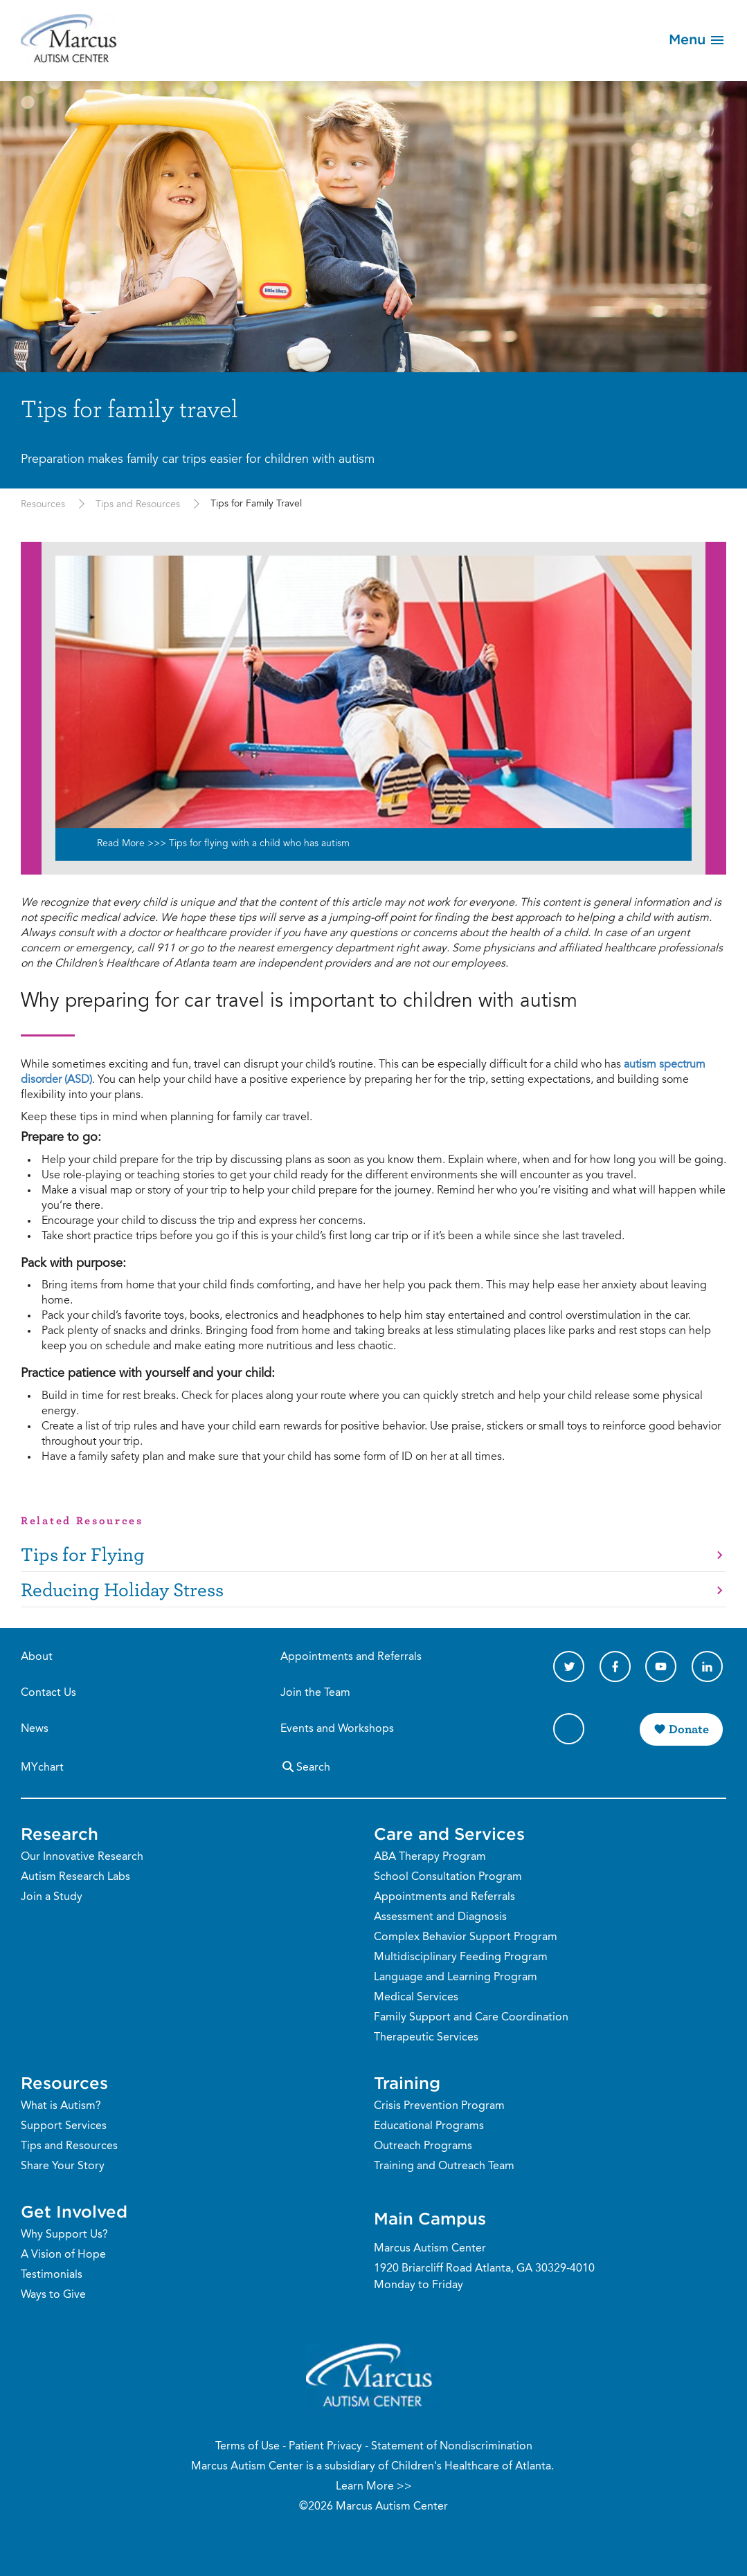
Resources (43, 505)
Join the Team (315, 1693)
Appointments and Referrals (351, 1657)
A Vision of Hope (63, 2254)
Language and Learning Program (455, 1977)
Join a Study (51, 1897)
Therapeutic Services (426, 2037)
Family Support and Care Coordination (471, 2017)
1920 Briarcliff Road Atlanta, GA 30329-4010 (484, 2268)
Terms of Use (247, 2446)
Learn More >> (374, 2486)
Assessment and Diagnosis (440, 1917)
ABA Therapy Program (430, 1857)
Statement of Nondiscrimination (451, 2446)
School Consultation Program (448, 1877)
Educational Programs (429, 2126)
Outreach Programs (423, 2146)
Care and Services (449, 1833)
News (34, 1729)
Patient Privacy (325, 2446)
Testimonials (51, 2275)
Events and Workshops (337, 1729)
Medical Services (416, 1997)
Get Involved (74, 2211)
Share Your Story (63, 2166)
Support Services (64, 2126)
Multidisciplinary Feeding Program (461, 1957)
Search (305, 1766)
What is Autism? (61, 2106)
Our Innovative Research (82, 1857)
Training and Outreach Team (444, 2166)
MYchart (42, 1767)
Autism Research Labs (75, 1877)
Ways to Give (53, 2295)
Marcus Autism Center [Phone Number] (430, 2248)
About (37, 1657)
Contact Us (48, 1693)
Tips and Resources (138, 505)
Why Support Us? (64, 2234)
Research (59, 1833)
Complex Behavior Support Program (465, 1937)
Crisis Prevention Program (439, 2106)
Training (407, 2082)
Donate (689, 1729)
